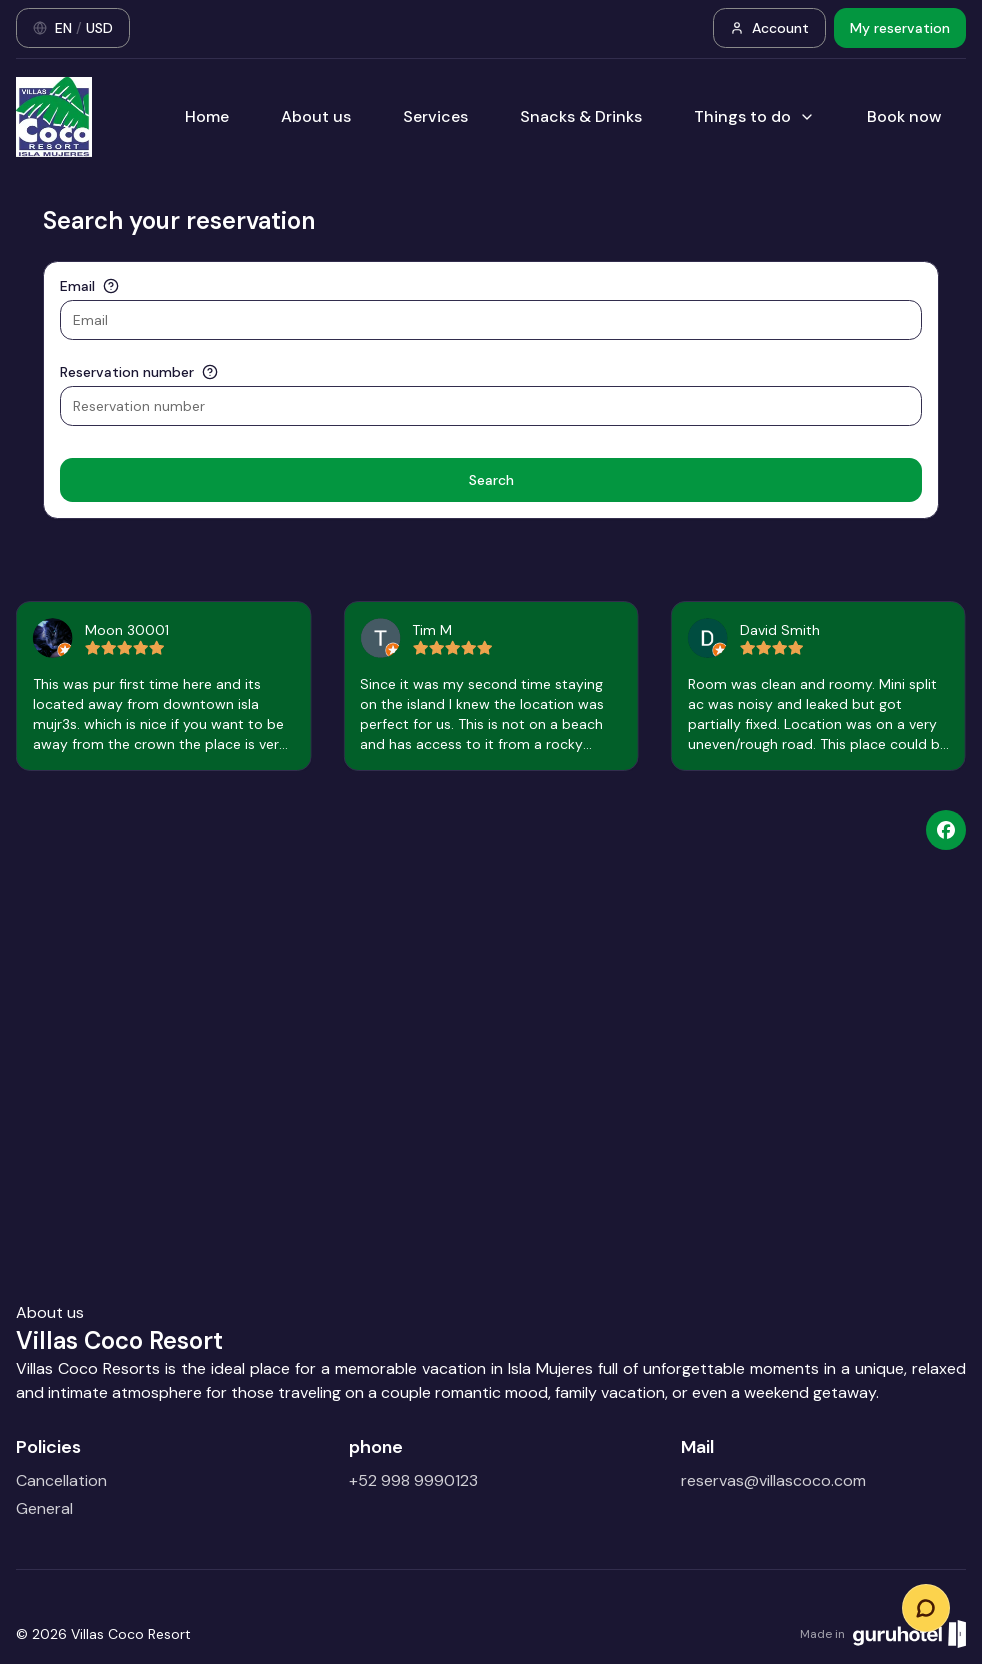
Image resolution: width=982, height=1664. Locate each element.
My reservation (900, 28)
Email (77, 286)
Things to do (754, 116)
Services (435, 116)
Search (491, 480)
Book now (904, 116)
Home (207, 116)
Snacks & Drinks (581, 116)
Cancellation (61, 1480)
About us (316, 116)
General (44, 1508)
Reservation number (127, 372)
